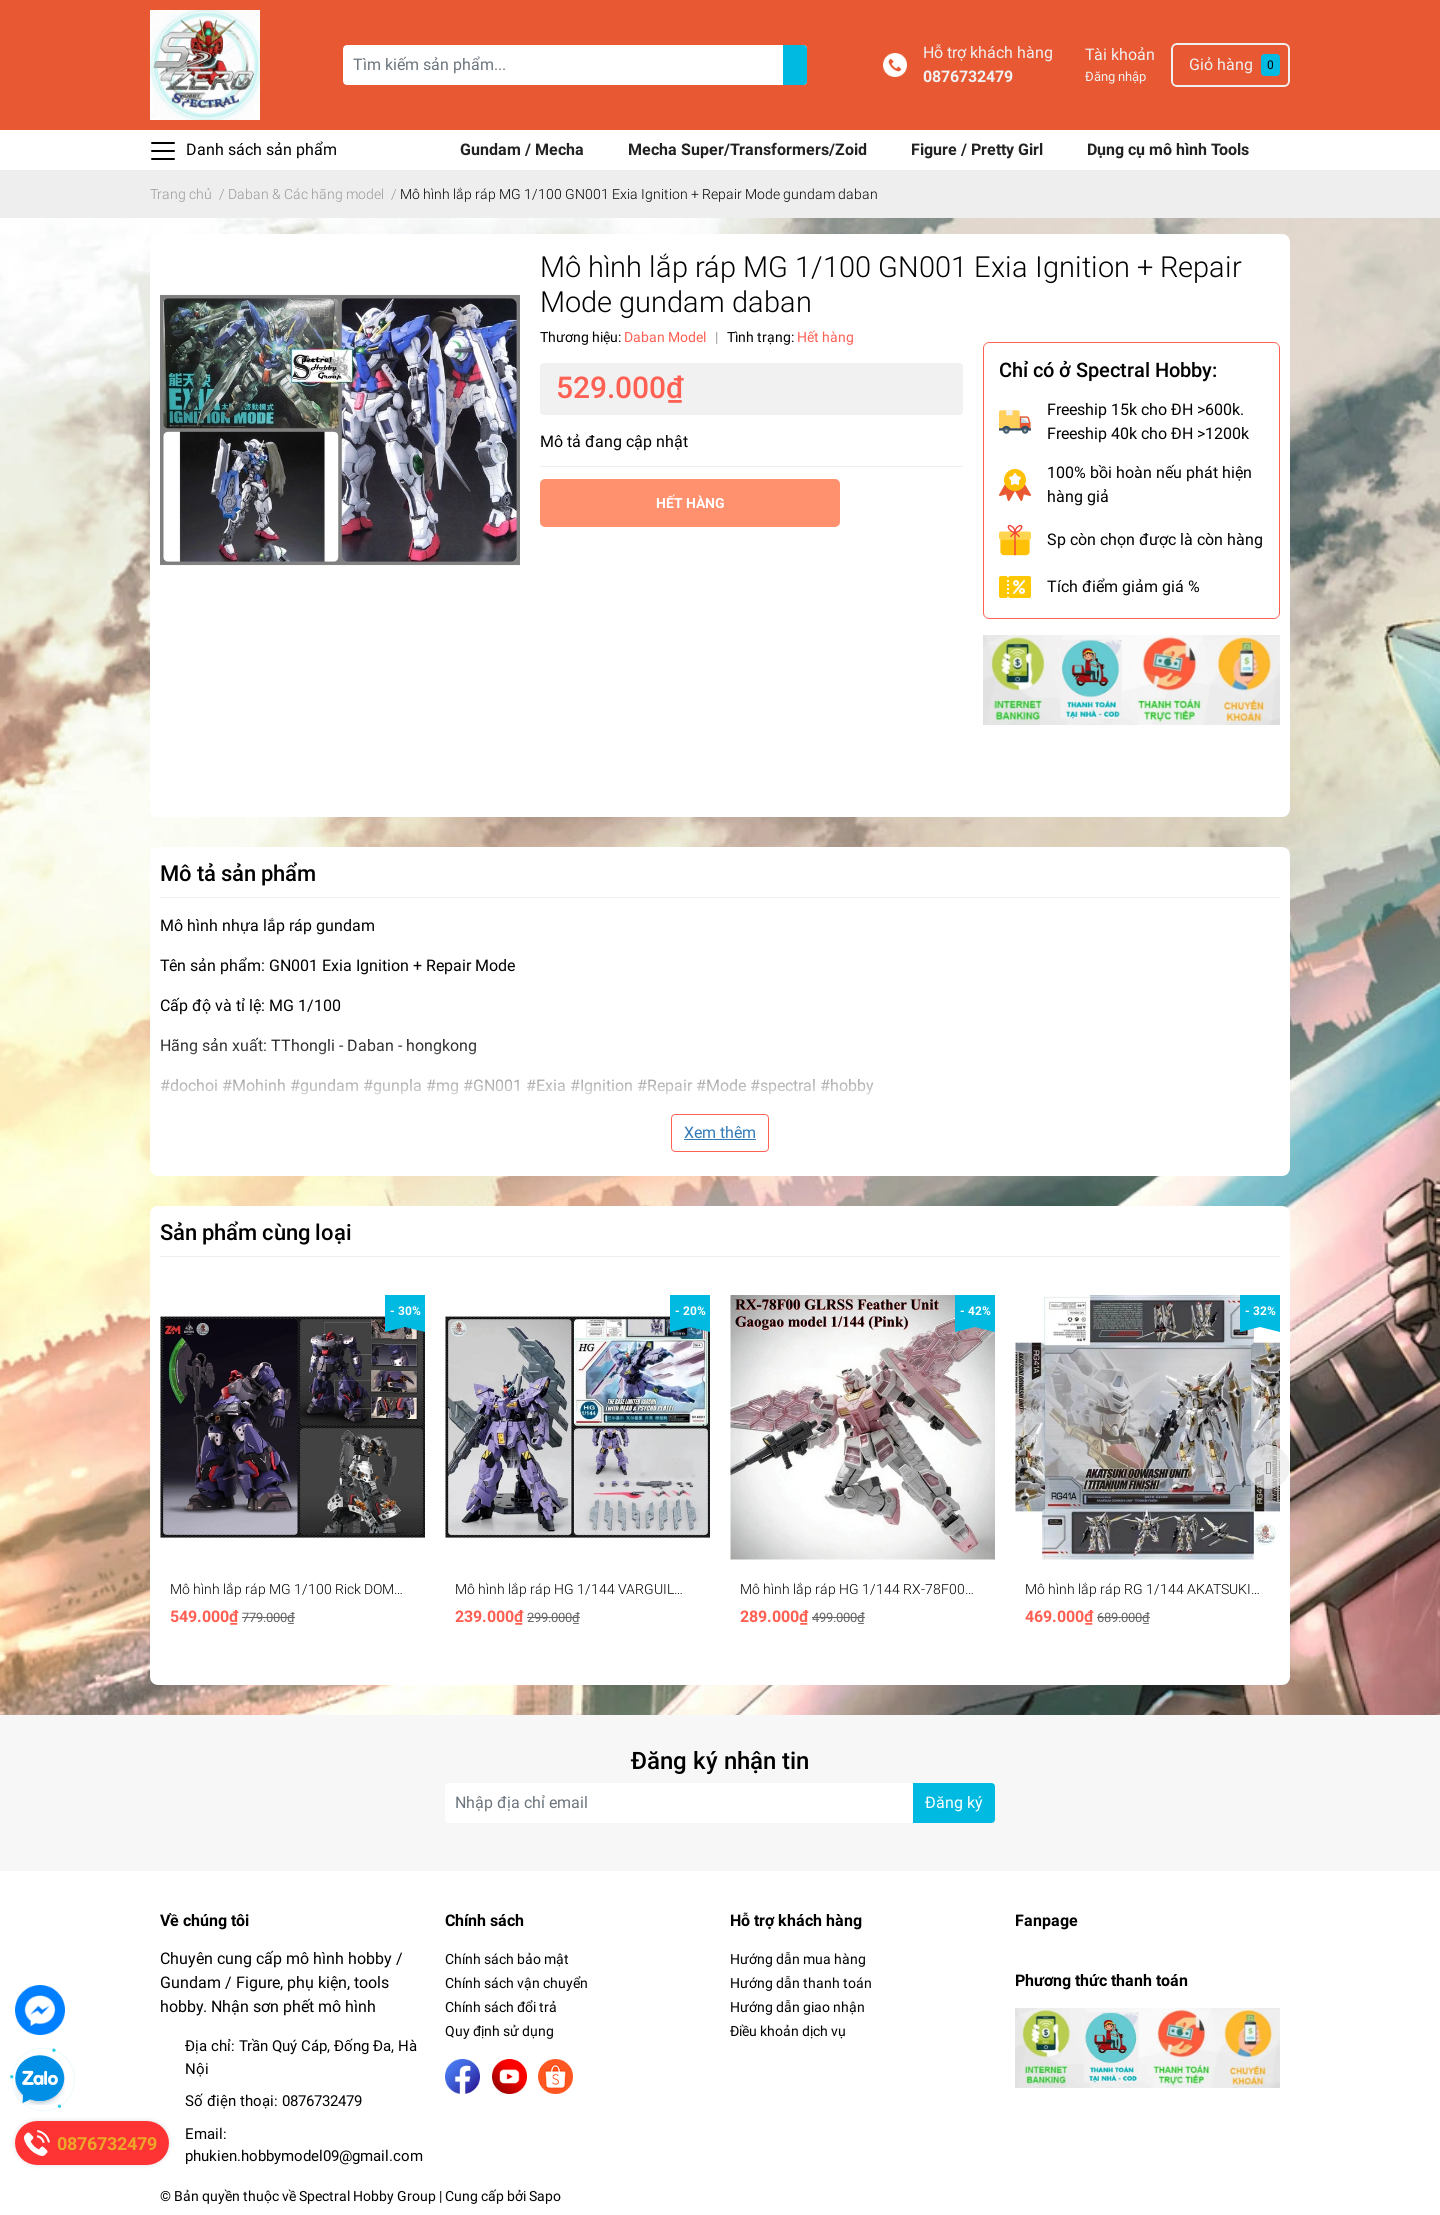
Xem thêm (720, 1132)
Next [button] (1268, 1467)
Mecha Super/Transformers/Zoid (749, 149)
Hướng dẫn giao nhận (797, 2007)
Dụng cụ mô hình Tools (1168, 149)
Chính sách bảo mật (507, 1959)
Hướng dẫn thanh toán (801, 1983)
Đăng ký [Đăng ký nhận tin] (954, 1802)
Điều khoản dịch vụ (788, 2031)
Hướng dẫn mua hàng (798, 1959)
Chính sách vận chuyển (516, 1983)
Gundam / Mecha (524, 149)
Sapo (545, 2196)
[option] (292, 1467)
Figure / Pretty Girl (979, 149)
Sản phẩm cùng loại (256, 1232)
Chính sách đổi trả (501, 2007)
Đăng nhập (1115, 76)
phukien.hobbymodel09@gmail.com (304, 2156)
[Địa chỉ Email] (720, 1803)
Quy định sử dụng (499, 2031)
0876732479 (968, 76)
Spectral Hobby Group (367, 2196)
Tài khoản (1120, 54)
